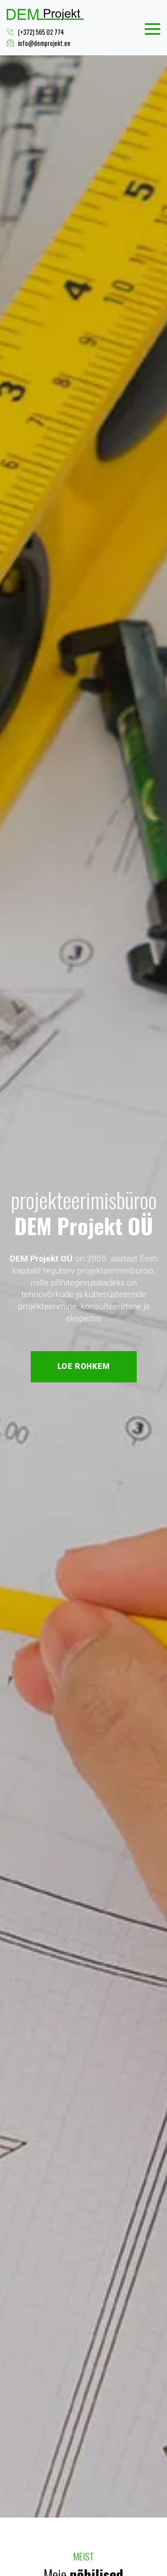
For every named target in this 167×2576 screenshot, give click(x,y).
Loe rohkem (83, 1366)
